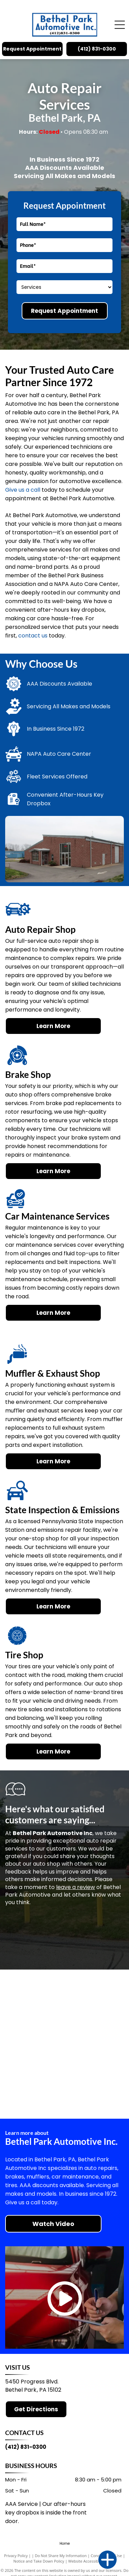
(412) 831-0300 (25, 2447)
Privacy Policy (16, 2555)
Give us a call (22, 490)
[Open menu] (120, 25)
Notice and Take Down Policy (38, 2561)
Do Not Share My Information (61, 2555)
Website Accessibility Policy (92, 2561)
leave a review (75, 1887)
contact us (32, 636)
